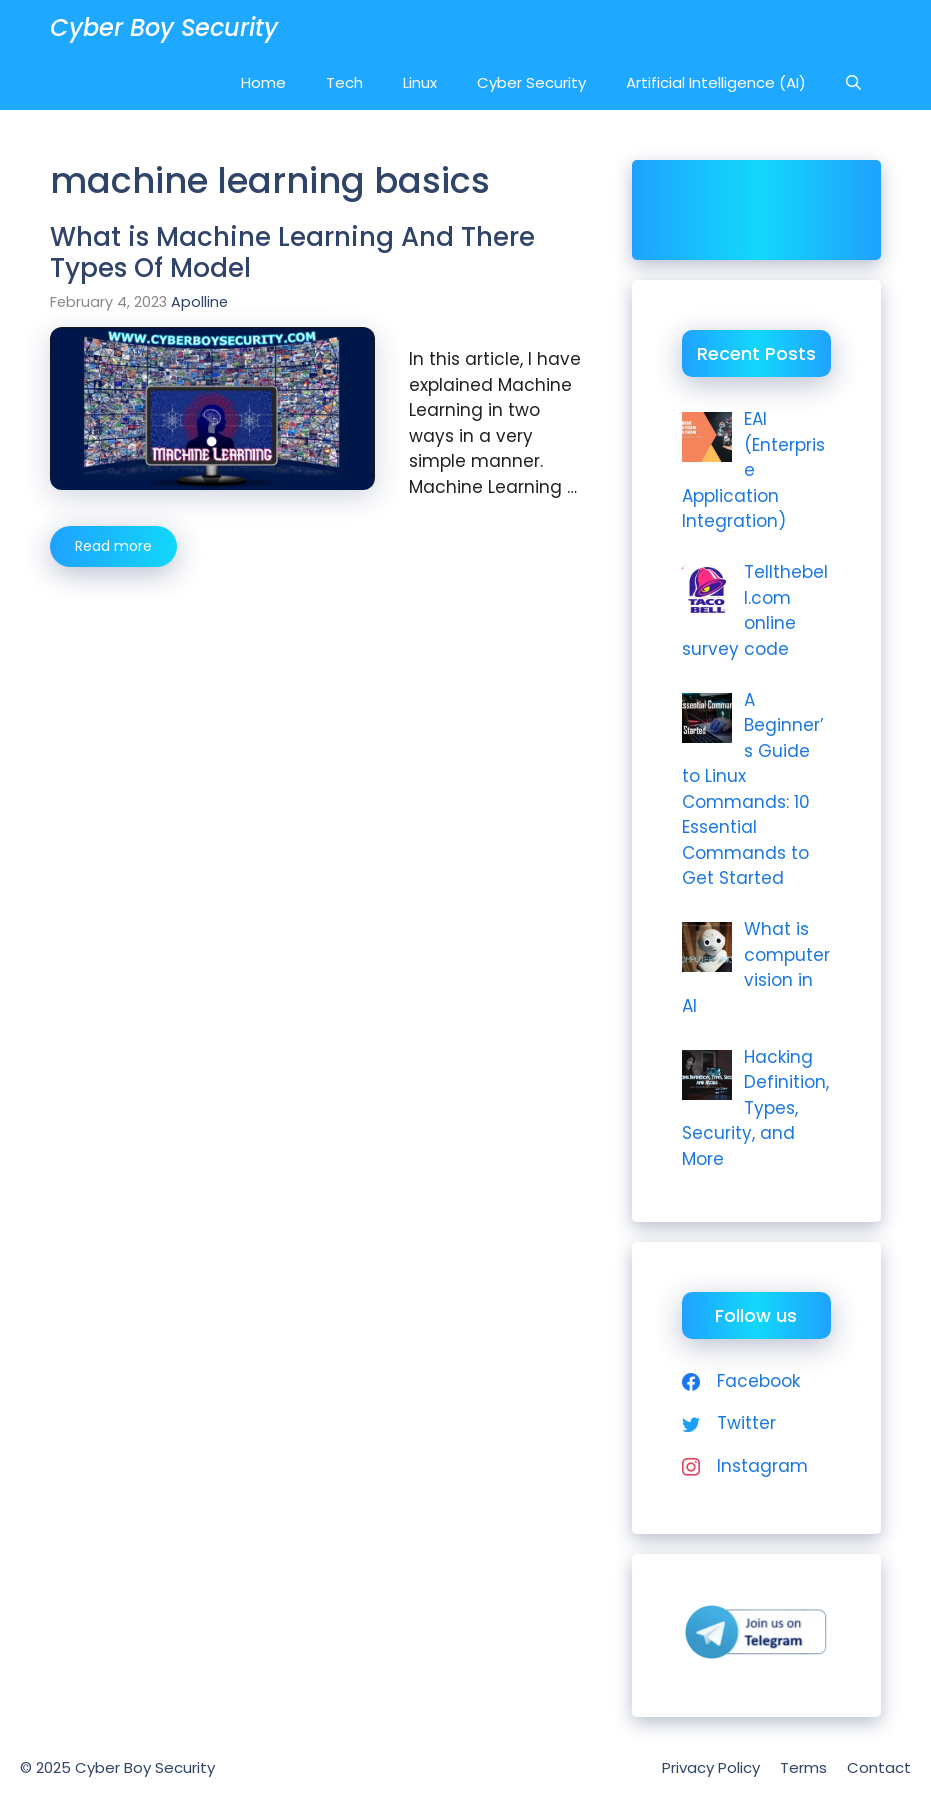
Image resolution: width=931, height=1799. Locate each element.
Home (263, 82)
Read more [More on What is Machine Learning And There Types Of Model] (113, 546)
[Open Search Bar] (853, 82)
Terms (803, 1767)
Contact (879, 1767)
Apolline (199, 302)
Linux (420, 82)
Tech (344, 82)
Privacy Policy (711, 1767)
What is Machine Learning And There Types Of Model (292, 252)
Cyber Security (531, 82)
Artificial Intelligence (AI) (716, 82)
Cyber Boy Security (164, 27)
